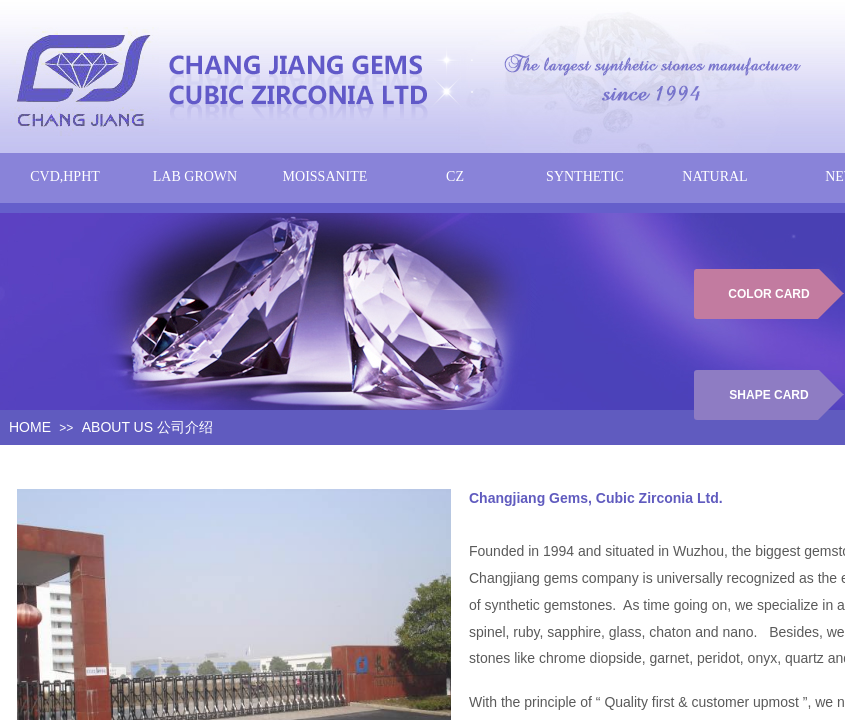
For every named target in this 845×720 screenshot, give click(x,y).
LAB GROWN (195, 176)
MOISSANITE (325, 176)
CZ (455, 176)
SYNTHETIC (585, 176)
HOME (30, 427)
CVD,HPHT (65, 176)
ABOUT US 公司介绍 (147, 427)
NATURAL (714, 176)
